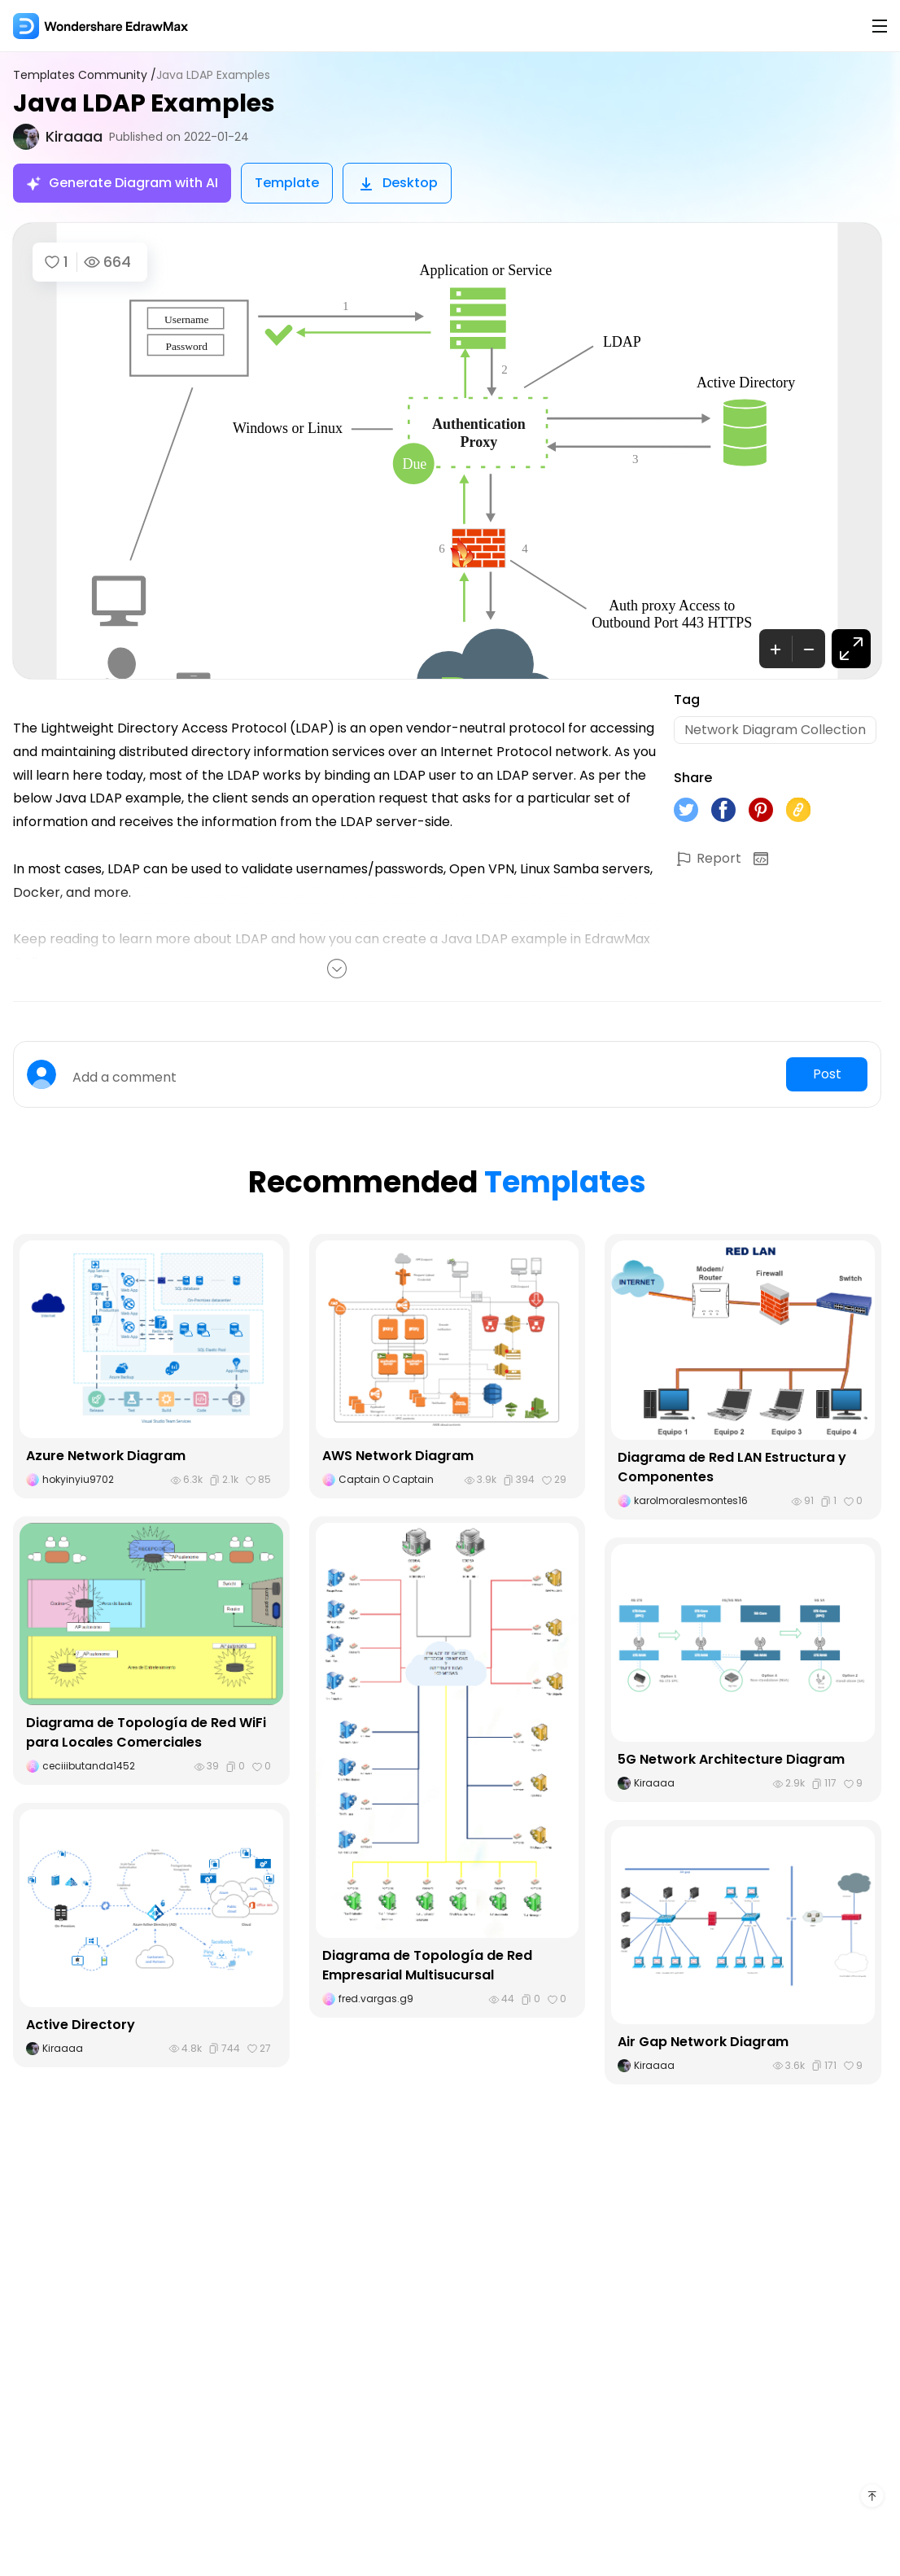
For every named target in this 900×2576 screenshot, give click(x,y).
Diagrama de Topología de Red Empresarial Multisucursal (427, 1965)
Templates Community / (84, 75)
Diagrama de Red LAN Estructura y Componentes (732, 1467)
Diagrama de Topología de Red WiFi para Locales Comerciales (146, 1732)
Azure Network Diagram (106, 1455)
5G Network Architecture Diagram (731, 1759)
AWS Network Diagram (398, 1455)
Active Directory (80, 2024)
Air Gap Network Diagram (703, 2041)
